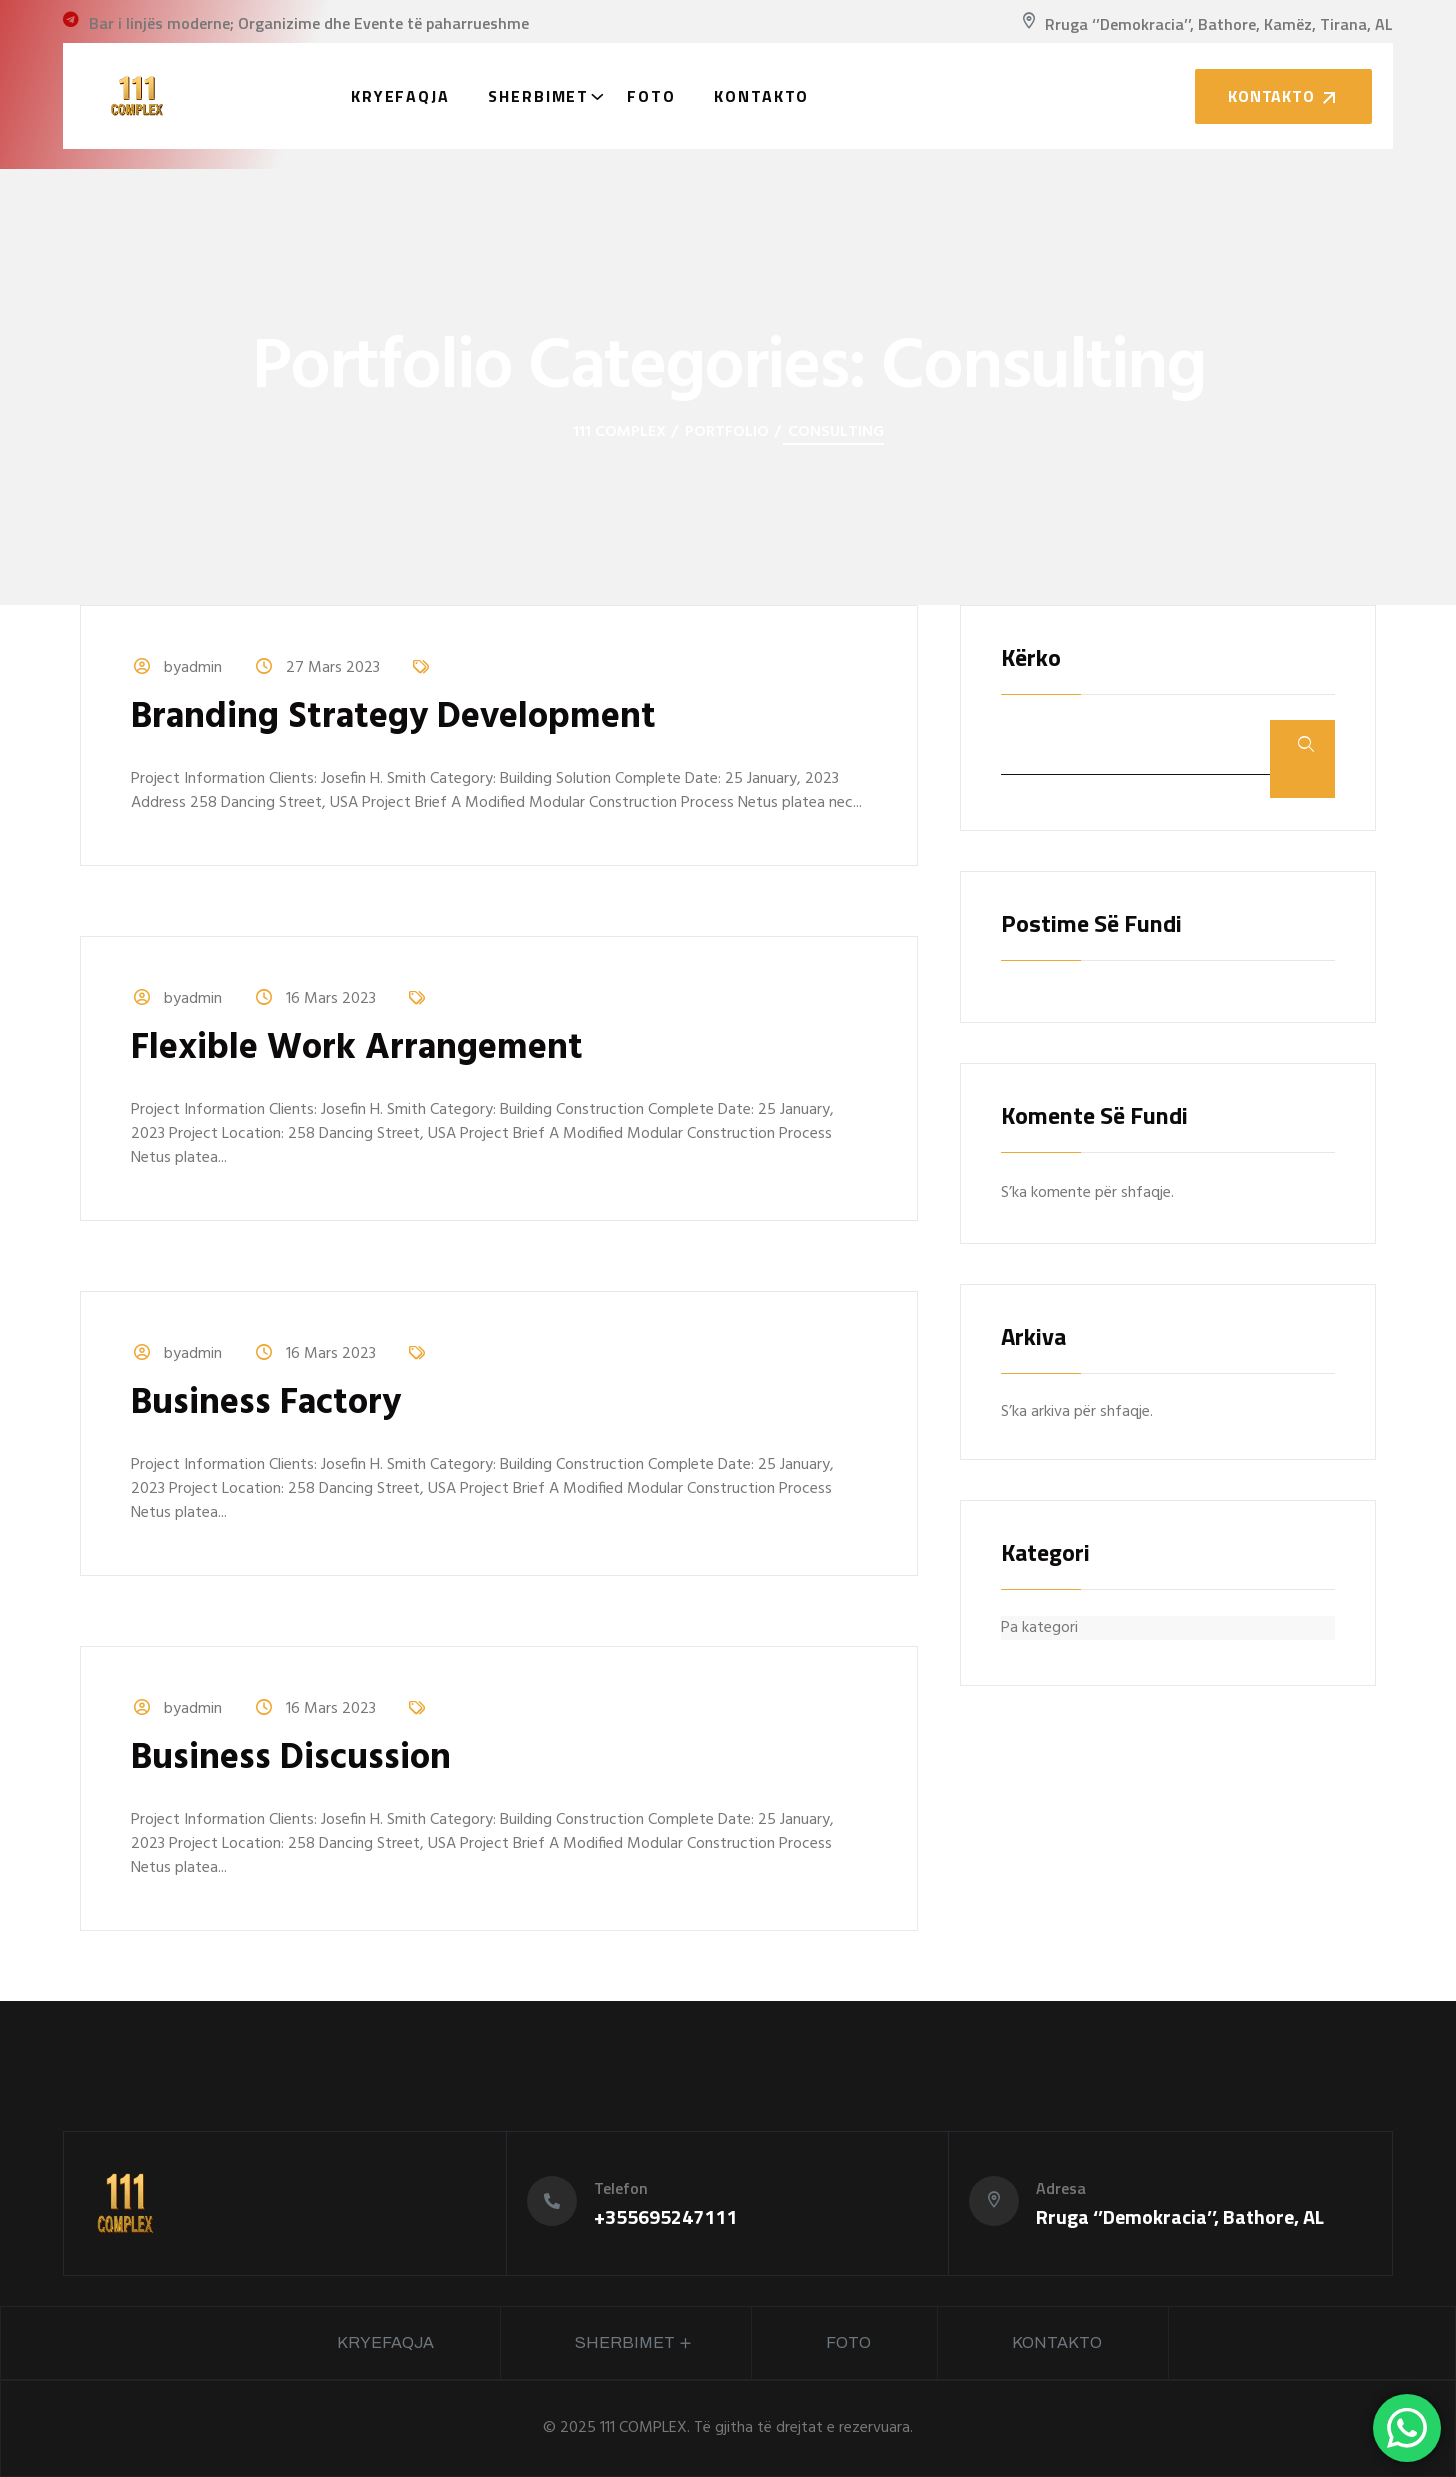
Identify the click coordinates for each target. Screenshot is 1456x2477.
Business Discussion (291, 1759)
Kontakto (761, 96)
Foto (651, 96)
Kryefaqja (400, 96)
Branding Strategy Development (393, 718)
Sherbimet (538, 96)
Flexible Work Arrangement (357, 1049)
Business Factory (266, 1404)
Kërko (1031, 659)
